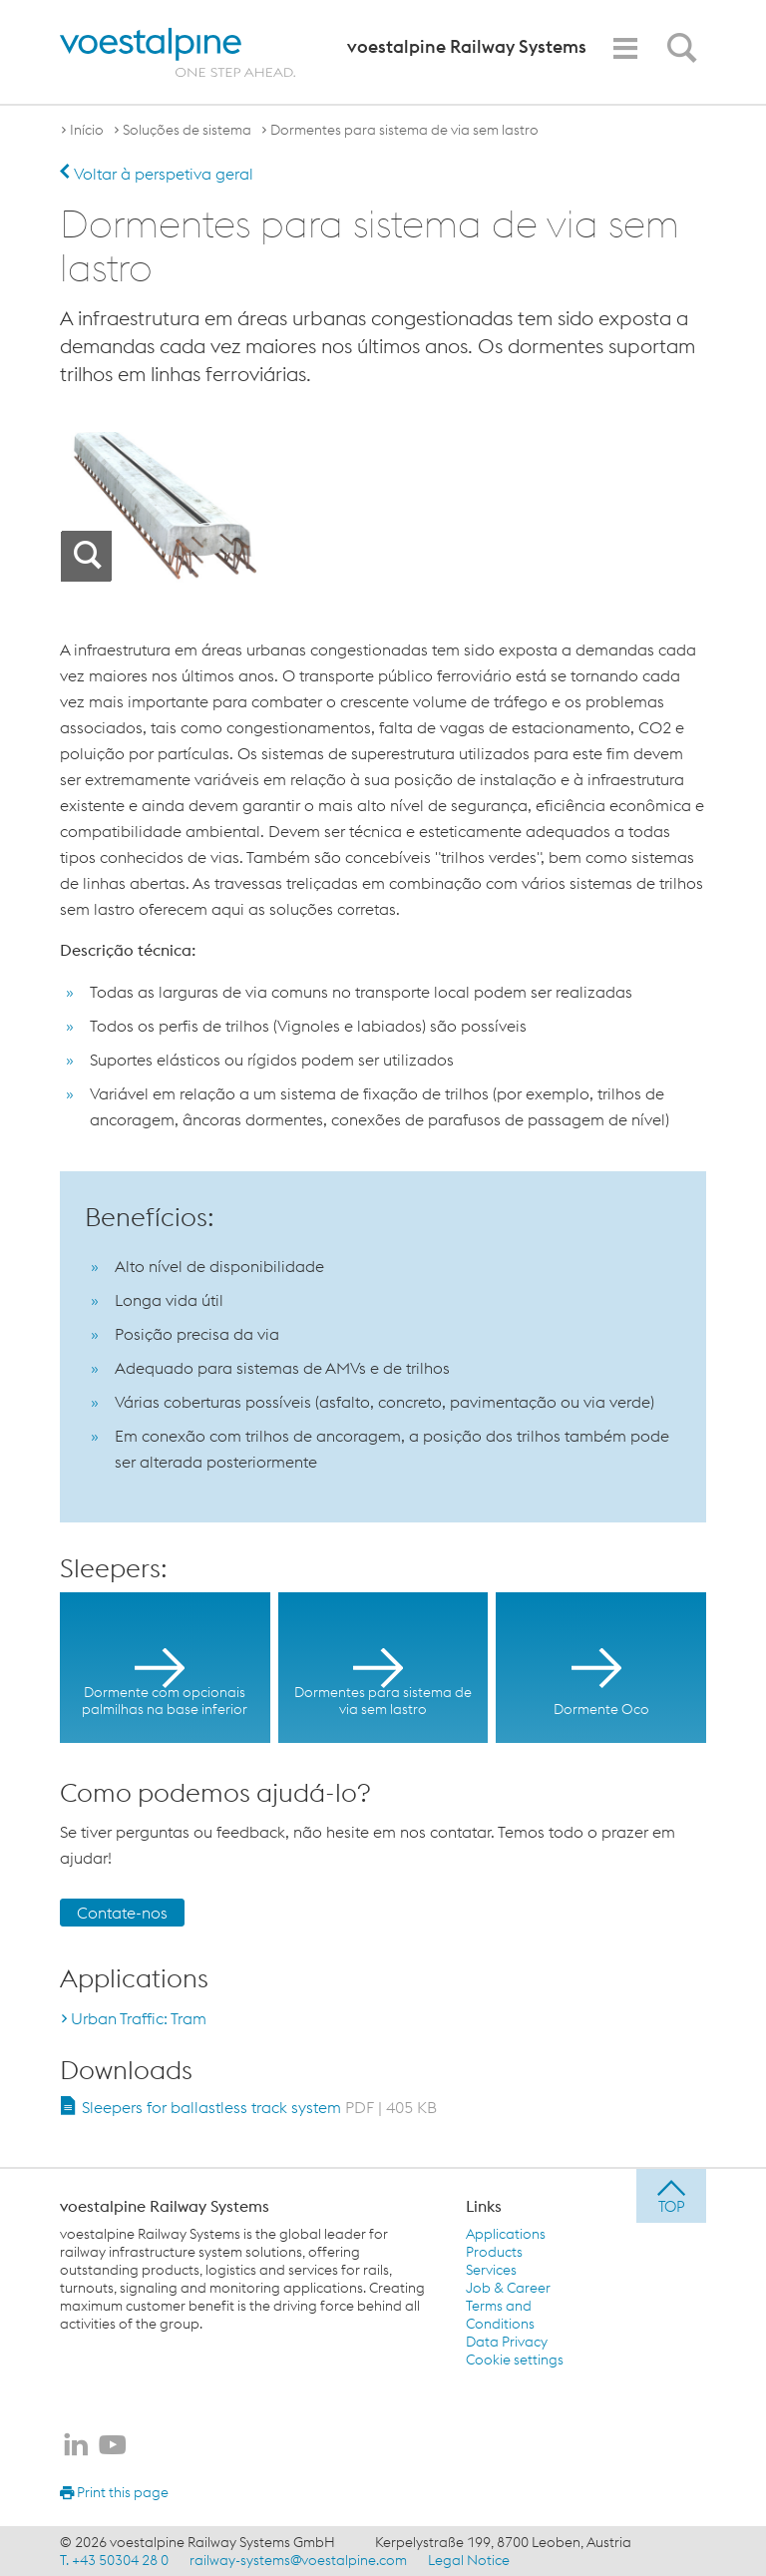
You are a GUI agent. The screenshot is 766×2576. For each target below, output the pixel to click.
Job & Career (508, 2288)
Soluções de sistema (187, 130)
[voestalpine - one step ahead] (177, 52)
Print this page (114, 2492)
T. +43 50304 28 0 (114, 2560)
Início (87, 130)
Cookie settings (515, 2359)
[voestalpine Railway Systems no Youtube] (113, 2446)
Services (491, 2270)
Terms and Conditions (500, 2315)
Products (494, 2252)
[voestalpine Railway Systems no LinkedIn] (76, 2446)
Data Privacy (507, 2342)
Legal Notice (469, 2560)
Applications (506, 2234)
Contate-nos (122, 1913)
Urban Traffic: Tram (138, 2018)
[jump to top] (671, 2196)
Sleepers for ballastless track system (259, 2107)
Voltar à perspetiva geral (156, 174)
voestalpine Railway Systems (164, 2206)
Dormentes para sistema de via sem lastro (404, 130)
